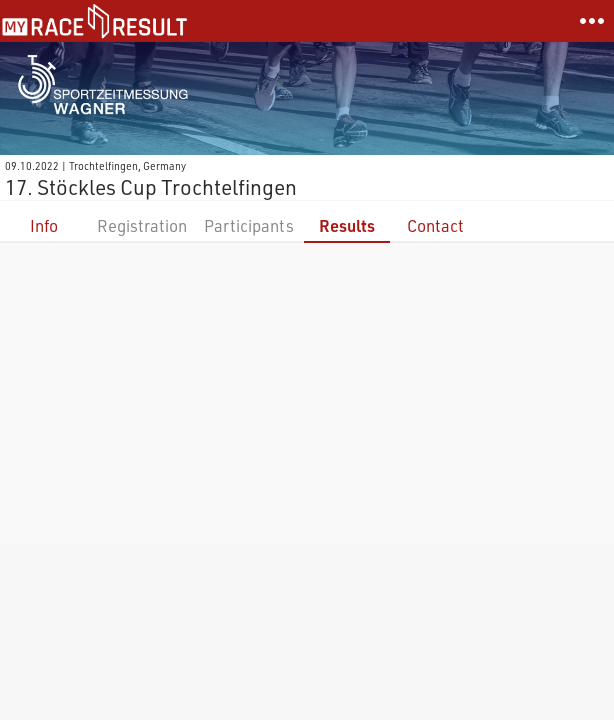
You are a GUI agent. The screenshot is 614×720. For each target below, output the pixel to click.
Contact (435, 225)
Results (347, 225)
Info (44, 225)
